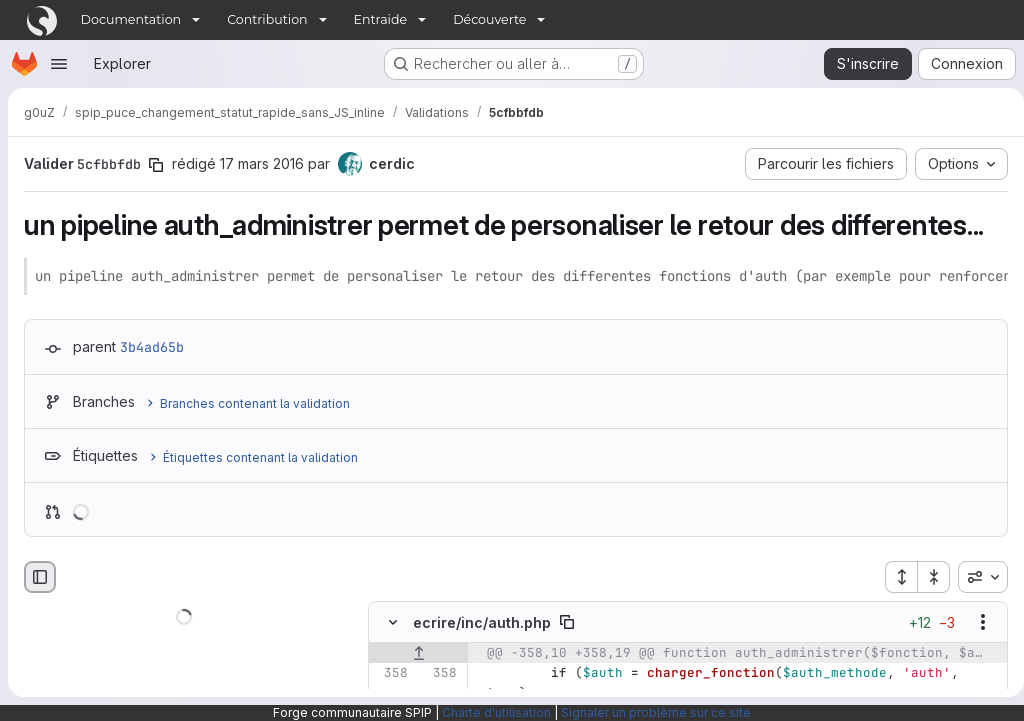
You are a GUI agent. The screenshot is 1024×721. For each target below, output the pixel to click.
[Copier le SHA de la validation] (156, 165)
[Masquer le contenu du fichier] (393, 623)
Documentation (131, 19)
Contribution (267, 19)
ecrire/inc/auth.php (482, 622)
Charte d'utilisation (496, 712)
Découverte (489, 19)
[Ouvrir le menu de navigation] (59, 64)
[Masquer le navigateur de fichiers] (40, 577)
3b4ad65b (152, 347)
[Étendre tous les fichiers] (893, 577)
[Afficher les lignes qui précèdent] (418, 654)
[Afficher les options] (975, 623)
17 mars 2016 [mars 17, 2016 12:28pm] (262, 163)
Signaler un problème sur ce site (656, 712)
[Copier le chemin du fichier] (567, 623)
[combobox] (975, 577)
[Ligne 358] (391, 674)
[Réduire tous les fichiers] (926, 577)
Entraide (381, 19)
